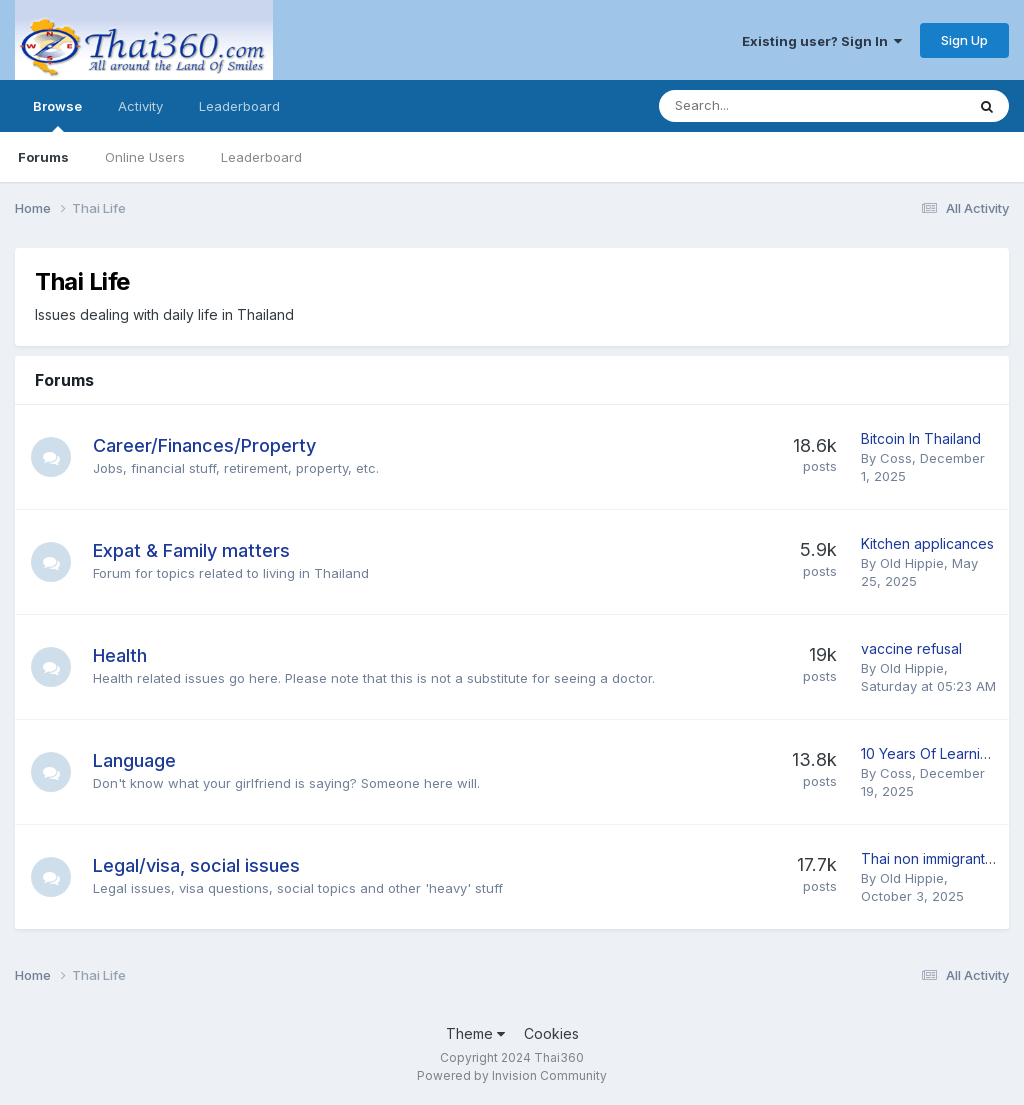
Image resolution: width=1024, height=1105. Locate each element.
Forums (43, 157)
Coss (896, 458)
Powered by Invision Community (512, 1075)
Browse (57, 115)
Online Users (145, 157)
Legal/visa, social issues (196, 865)
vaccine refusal (911, 648)
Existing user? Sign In (822, 41)
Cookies (551, 1033)
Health (120, 655)
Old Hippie (912, 563)
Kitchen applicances (927, 543)
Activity (140, 106)
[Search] (759, 106)
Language (134, 760)
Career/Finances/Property (204, 445)
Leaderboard (261, 157)
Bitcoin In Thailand (921, 438)
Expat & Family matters (191, 550)
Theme (475, 1033)
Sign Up (964, 40)
